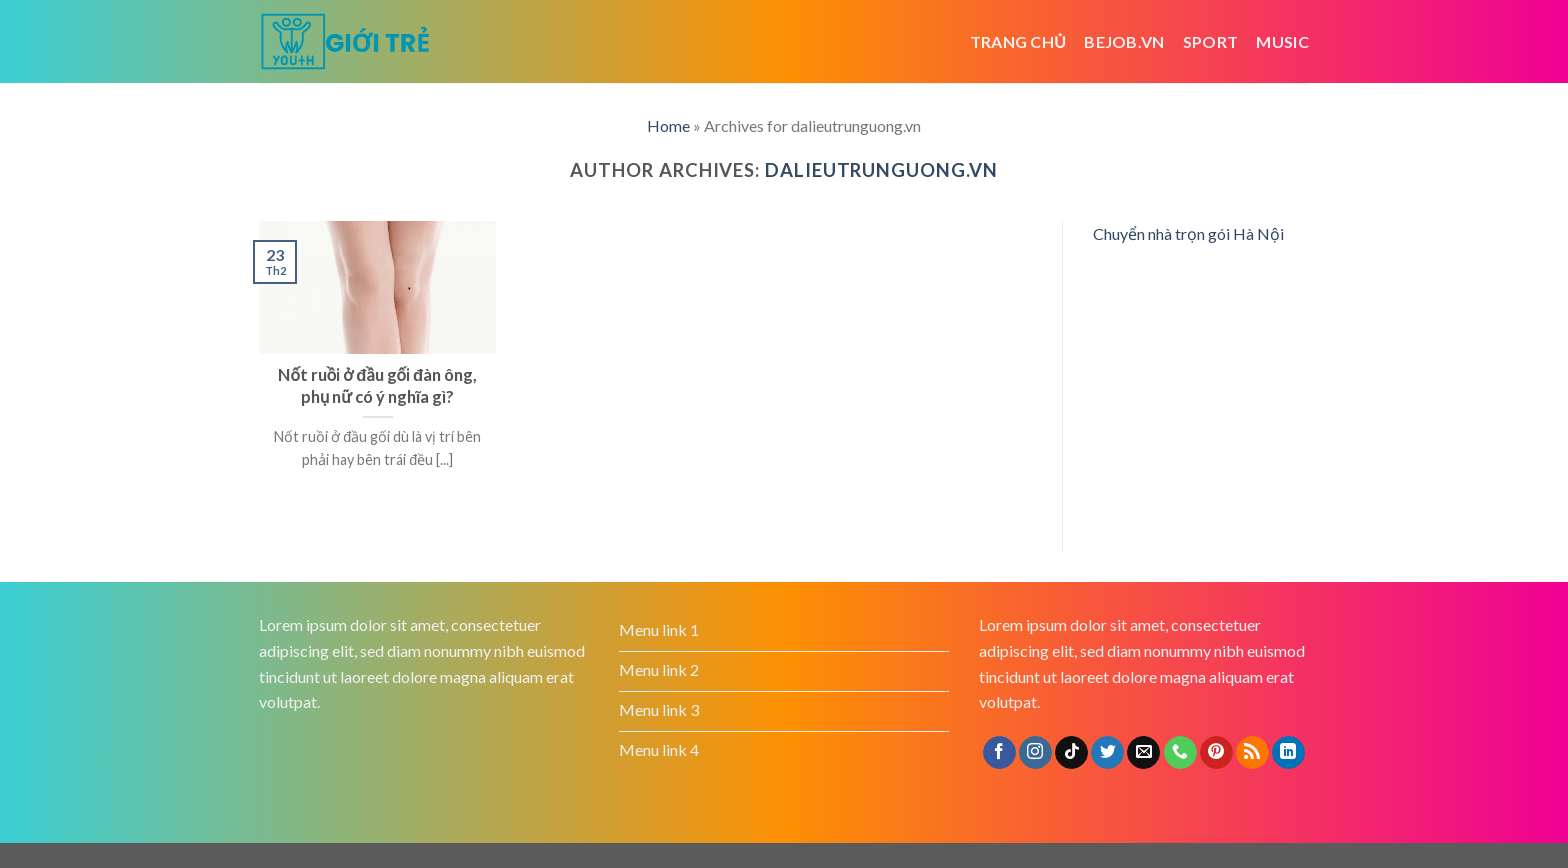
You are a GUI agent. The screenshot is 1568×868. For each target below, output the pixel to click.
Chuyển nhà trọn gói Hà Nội (1188, 233)
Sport (1211, 41)
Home (668, 125)
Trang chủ (1018, 41)
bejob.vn (1124, 41)
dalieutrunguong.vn (881, 170)
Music (1282, 41)
